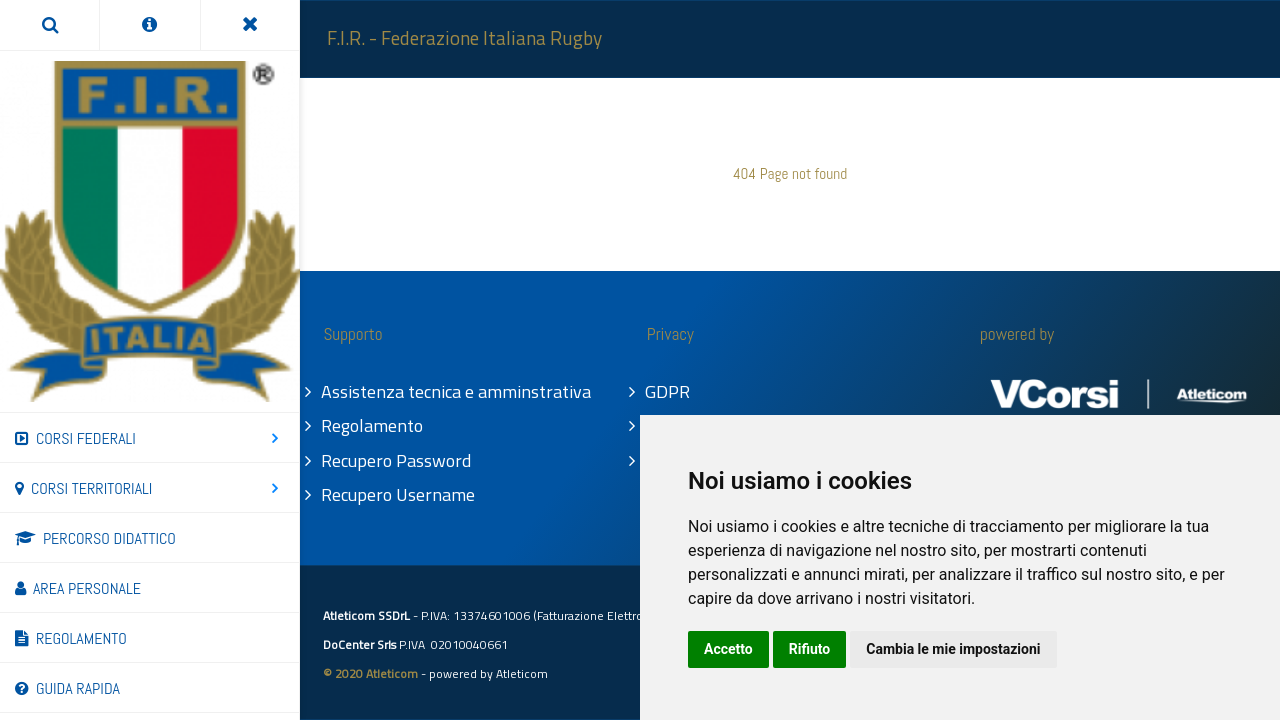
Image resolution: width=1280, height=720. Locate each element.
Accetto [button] (728, 649)
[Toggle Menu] (250, 25)
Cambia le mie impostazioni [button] (953, 649)
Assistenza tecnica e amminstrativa (457, 391)
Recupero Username (399, 494)
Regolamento (373, 425)
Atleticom (522, 673)
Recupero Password (397, 460)
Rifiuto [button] (810, 649)
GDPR (668, 391)
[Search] (49, 25)
